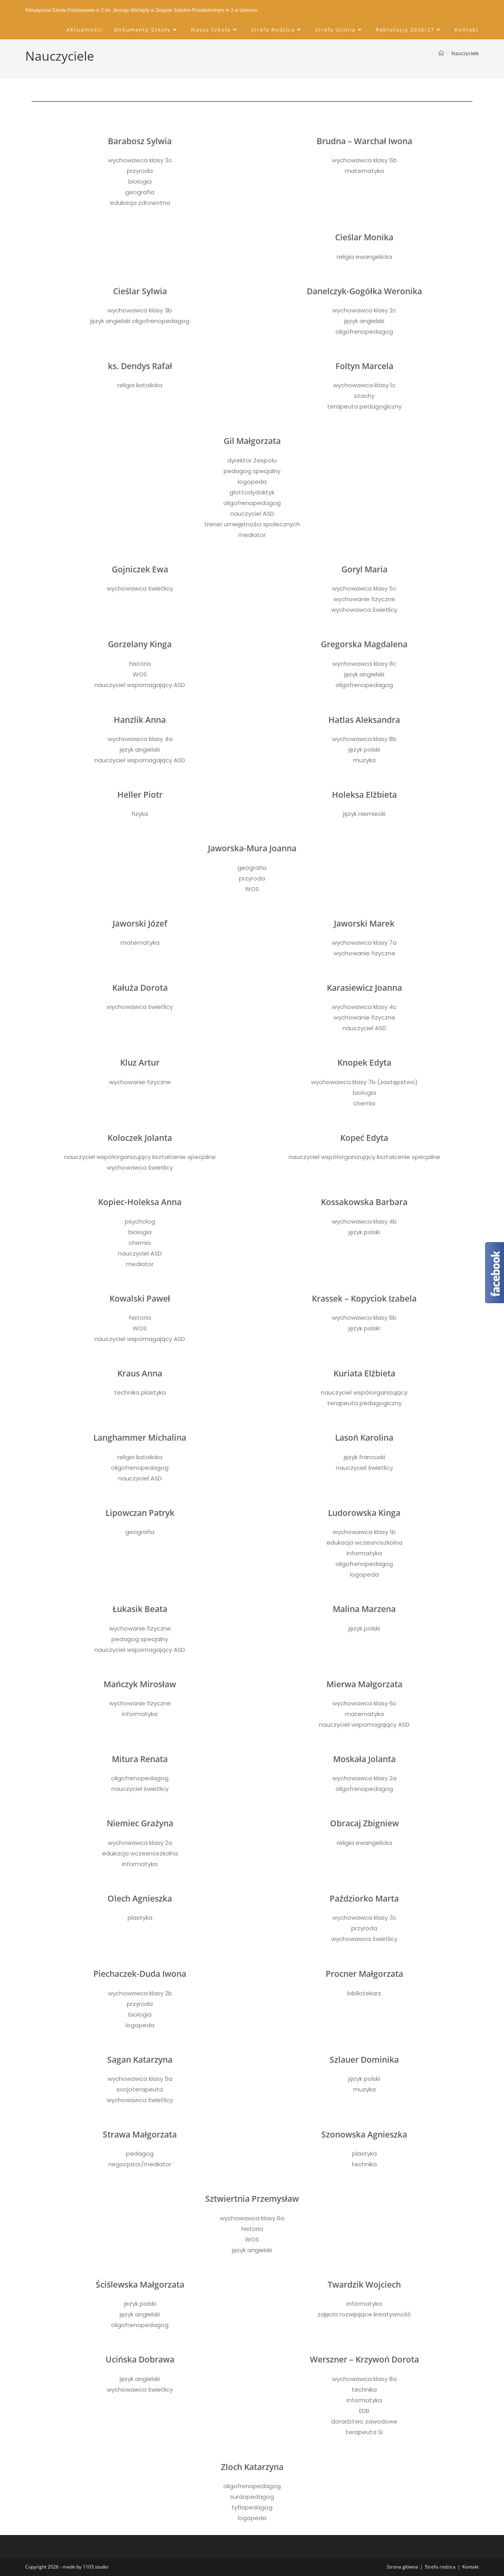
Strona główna (402, 2566)
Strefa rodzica (440, 2566)
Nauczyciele (465, 53)
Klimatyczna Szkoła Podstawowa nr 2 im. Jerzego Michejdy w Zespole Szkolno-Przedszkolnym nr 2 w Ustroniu (141, 10)
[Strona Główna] (441, 53)
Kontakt (470, 2566)
